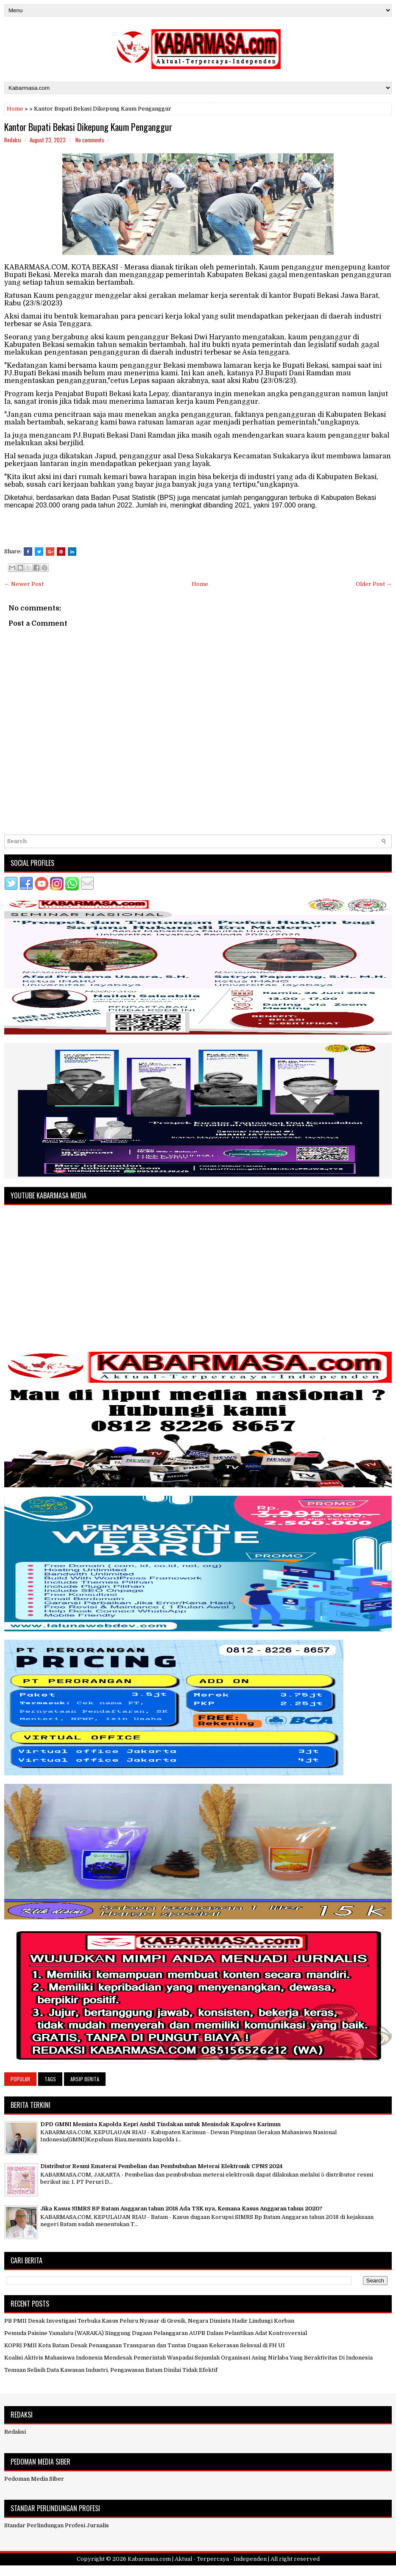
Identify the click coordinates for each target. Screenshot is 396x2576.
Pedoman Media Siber (34, 2479)
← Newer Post (24, 584)
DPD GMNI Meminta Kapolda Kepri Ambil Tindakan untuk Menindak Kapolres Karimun (160, 2124)
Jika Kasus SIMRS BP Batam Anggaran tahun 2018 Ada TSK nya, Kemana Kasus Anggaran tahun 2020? (181, 2208)
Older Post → (374, 584)
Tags (50, 2078)
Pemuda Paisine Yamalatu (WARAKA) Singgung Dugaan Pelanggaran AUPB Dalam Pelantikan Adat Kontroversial (155, 2333)
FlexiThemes (157, 2570)
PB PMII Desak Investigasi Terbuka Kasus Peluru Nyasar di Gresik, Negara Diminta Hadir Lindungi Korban (149, 2321)
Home (15, 108)
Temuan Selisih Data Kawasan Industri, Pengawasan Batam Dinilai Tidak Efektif (111, 2370)
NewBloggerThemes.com (247, 2570)
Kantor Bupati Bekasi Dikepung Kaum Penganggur (88, 127)
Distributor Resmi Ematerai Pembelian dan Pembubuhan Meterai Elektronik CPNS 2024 (161, 2166)
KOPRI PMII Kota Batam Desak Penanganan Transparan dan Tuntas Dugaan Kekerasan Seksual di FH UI (144, 2345)
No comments (89, 140)
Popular (20, 2078)
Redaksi (15, 2432)
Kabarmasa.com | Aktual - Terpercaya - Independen (197, 2559)
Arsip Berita (84, 2078)
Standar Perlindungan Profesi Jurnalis (56, 2525)
